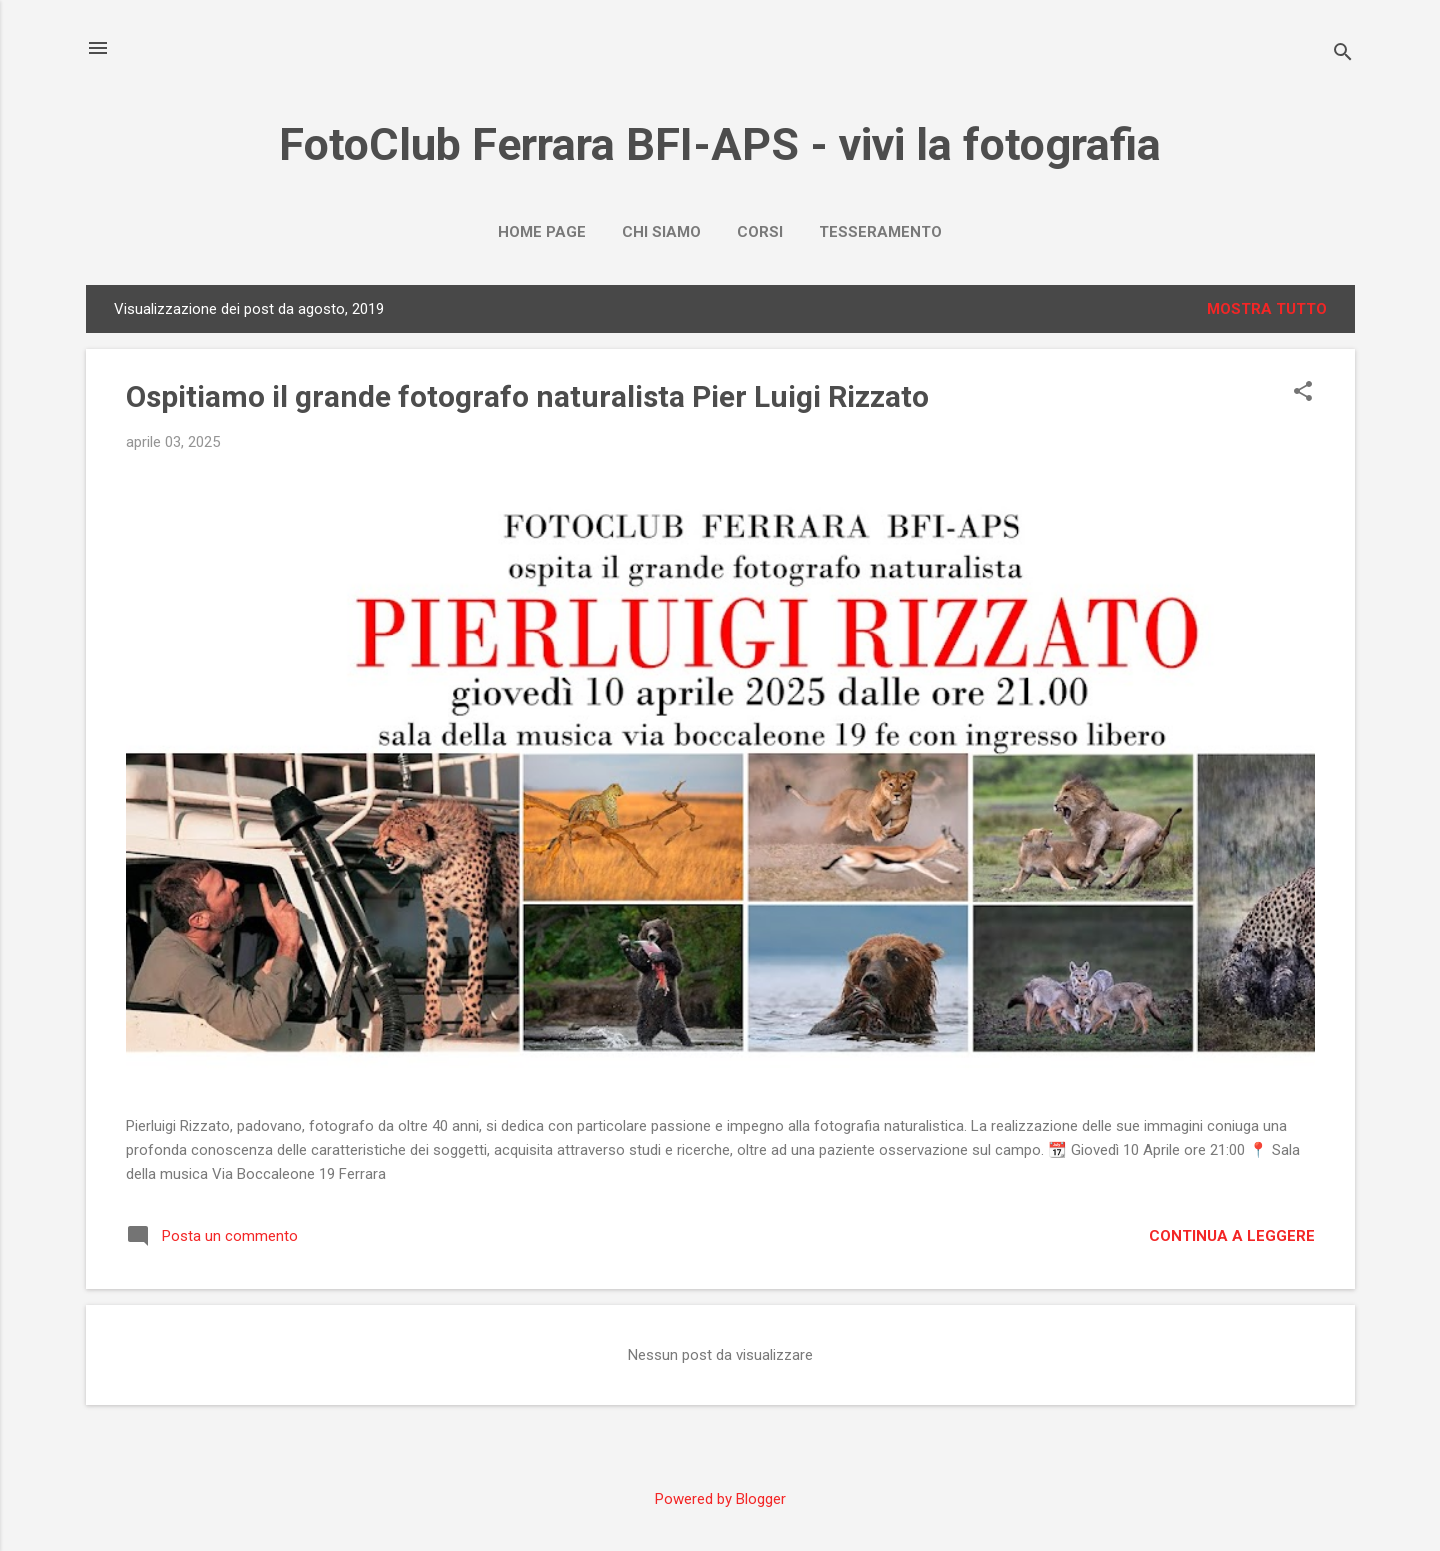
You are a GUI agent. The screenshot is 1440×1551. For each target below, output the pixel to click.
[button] (1303, 393)
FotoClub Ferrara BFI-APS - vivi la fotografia (720, 144)
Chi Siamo (661, 232)
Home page (542, 232)
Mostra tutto (1267, 309)
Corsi (760, 232)
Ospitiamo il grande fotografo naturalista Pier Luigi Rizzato (527, 396)
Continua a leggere (1232, 1236)
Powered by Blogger (720, 1499)
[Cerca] (1343, 54)
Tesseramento (880, 232)
